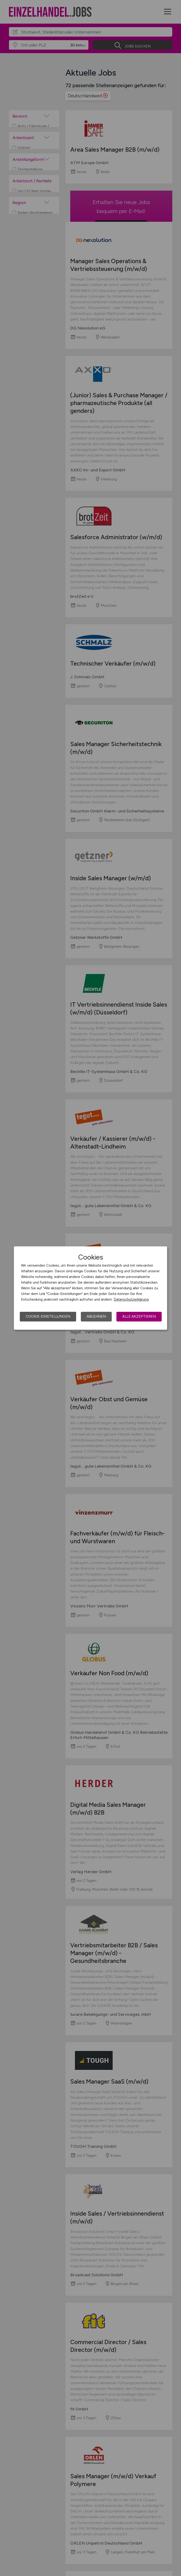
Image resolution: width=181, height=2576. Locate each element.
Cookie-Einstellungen (48, 1316)
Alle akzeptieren (139, 1316)
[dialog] (90, 1288)
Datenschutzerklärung (131, 1299)
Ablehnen (96, 1316)
